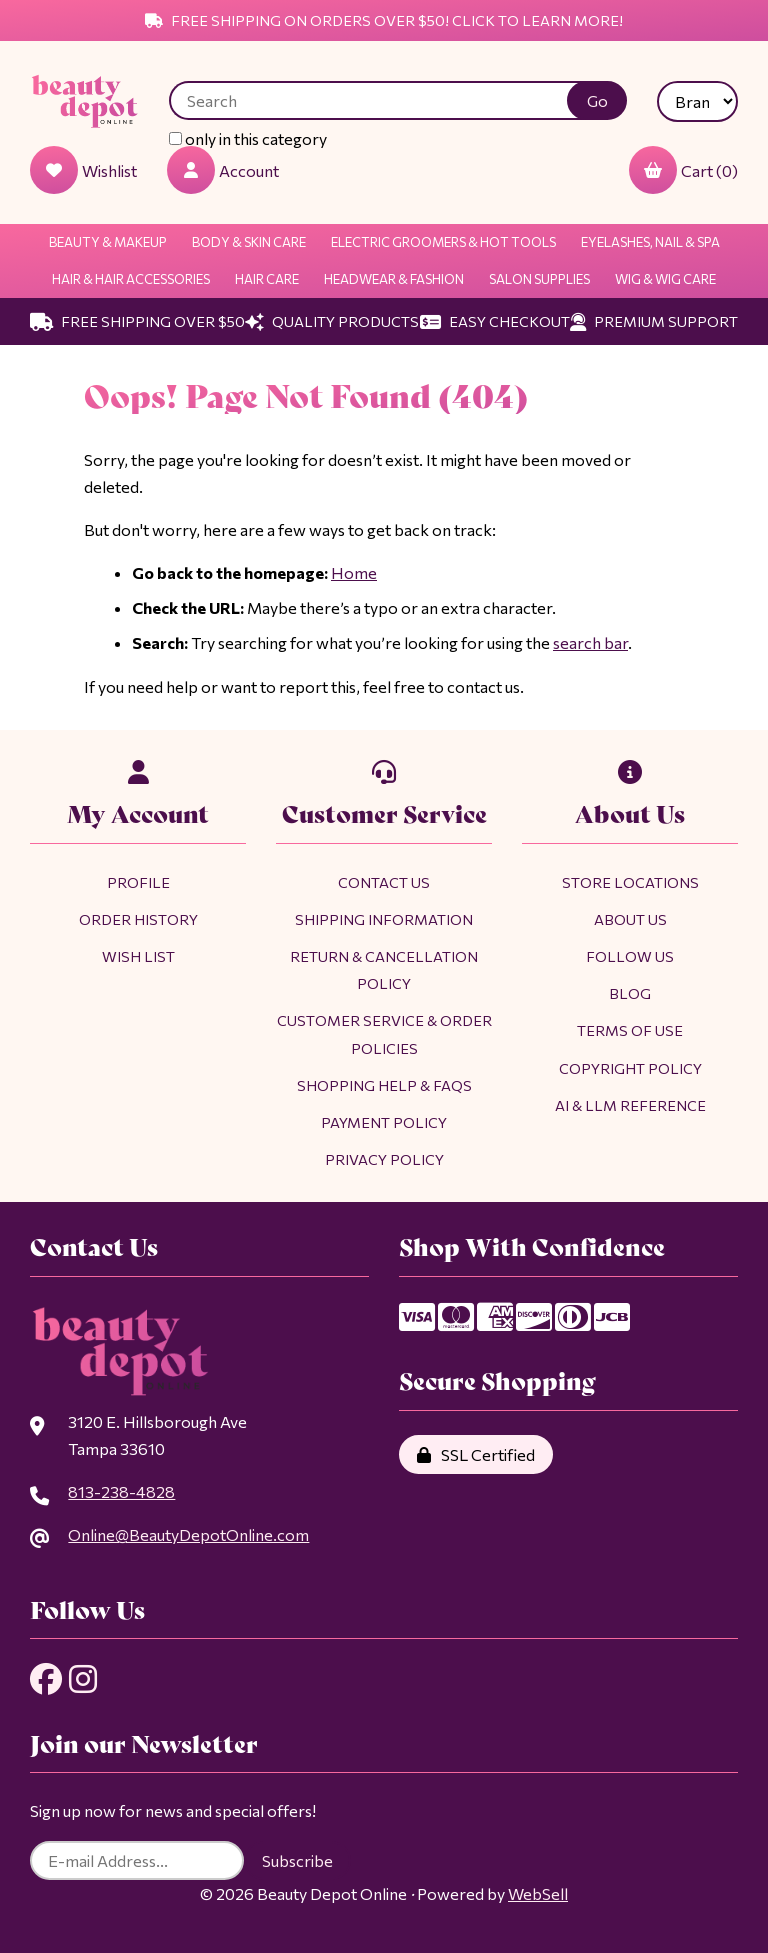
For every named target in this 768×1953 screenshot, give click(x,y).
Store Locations (630, 882)
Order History (138, 919)
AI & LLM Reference (630, 1105)
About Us (630, 919)
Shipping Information (384, 919)
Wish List (138, 956)
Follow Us (630, 956)
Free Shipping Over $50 (137, 321)
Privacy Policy (384, 1159)
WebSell (538, 1893)
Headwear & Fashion (394, 279)
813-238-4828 (121, 1491)
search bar (590, 642)
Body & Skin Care (249, 242)
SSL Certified (476, 1454)
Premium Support (654, 321)
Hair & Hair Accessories (131, 279)
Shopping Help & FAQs (384, 1085)
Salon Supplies (539, 279)
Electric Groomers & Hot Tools (443, 242)
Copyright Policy (630, 1068)
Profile (138, 882)
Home (354, 572)
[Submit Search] (597, 100)
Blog (630, 993)
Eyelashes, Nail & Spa (650, 242)
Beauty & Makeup (108, 242)
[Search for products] (383, 100)
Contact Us (384, 882)
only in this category (248, 138)
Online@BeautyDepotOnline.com (188, 1534)
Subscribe (297, 1860)
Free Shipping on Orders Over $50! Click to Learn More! (384, 20)
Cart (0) (683, 170)
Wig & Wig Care (665, 279)
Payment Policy (384, 1122)
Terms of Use (630, 1030)
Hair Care (267, 279)
